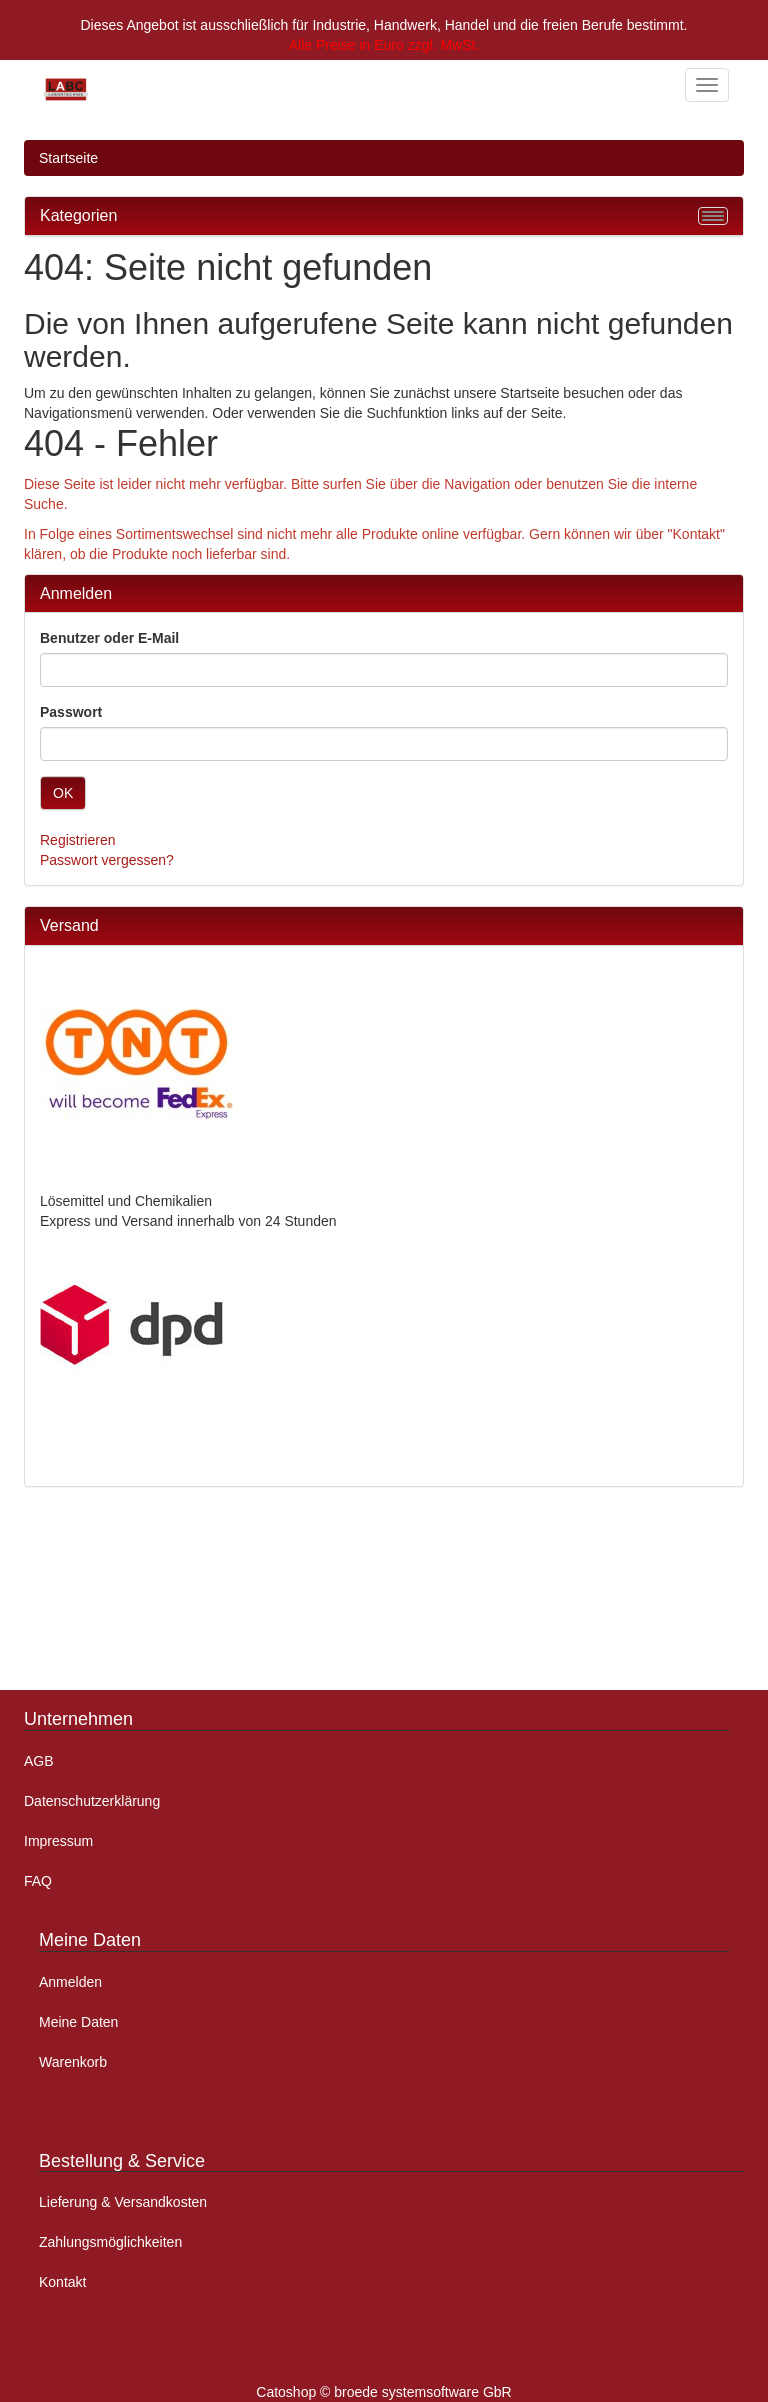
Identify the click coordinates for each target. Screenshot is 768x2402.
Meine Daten (78, 2022)
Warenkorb (73, 2062)
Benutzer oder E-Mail (109, 638)
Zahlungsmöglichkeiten (110, 2242)
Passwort (71, 712)
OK (63, 793)
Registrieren (77, 840)
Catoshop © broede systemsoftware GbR (383, 2392)
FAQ (38, 1881)
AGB (39, 1761)
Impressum (58, 1841)
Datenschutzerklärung (92, 1801)
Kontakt (62, 2282)
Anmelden (70, 1982)
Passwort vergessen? (107, 860)
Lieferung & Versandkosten (123, 2202)
